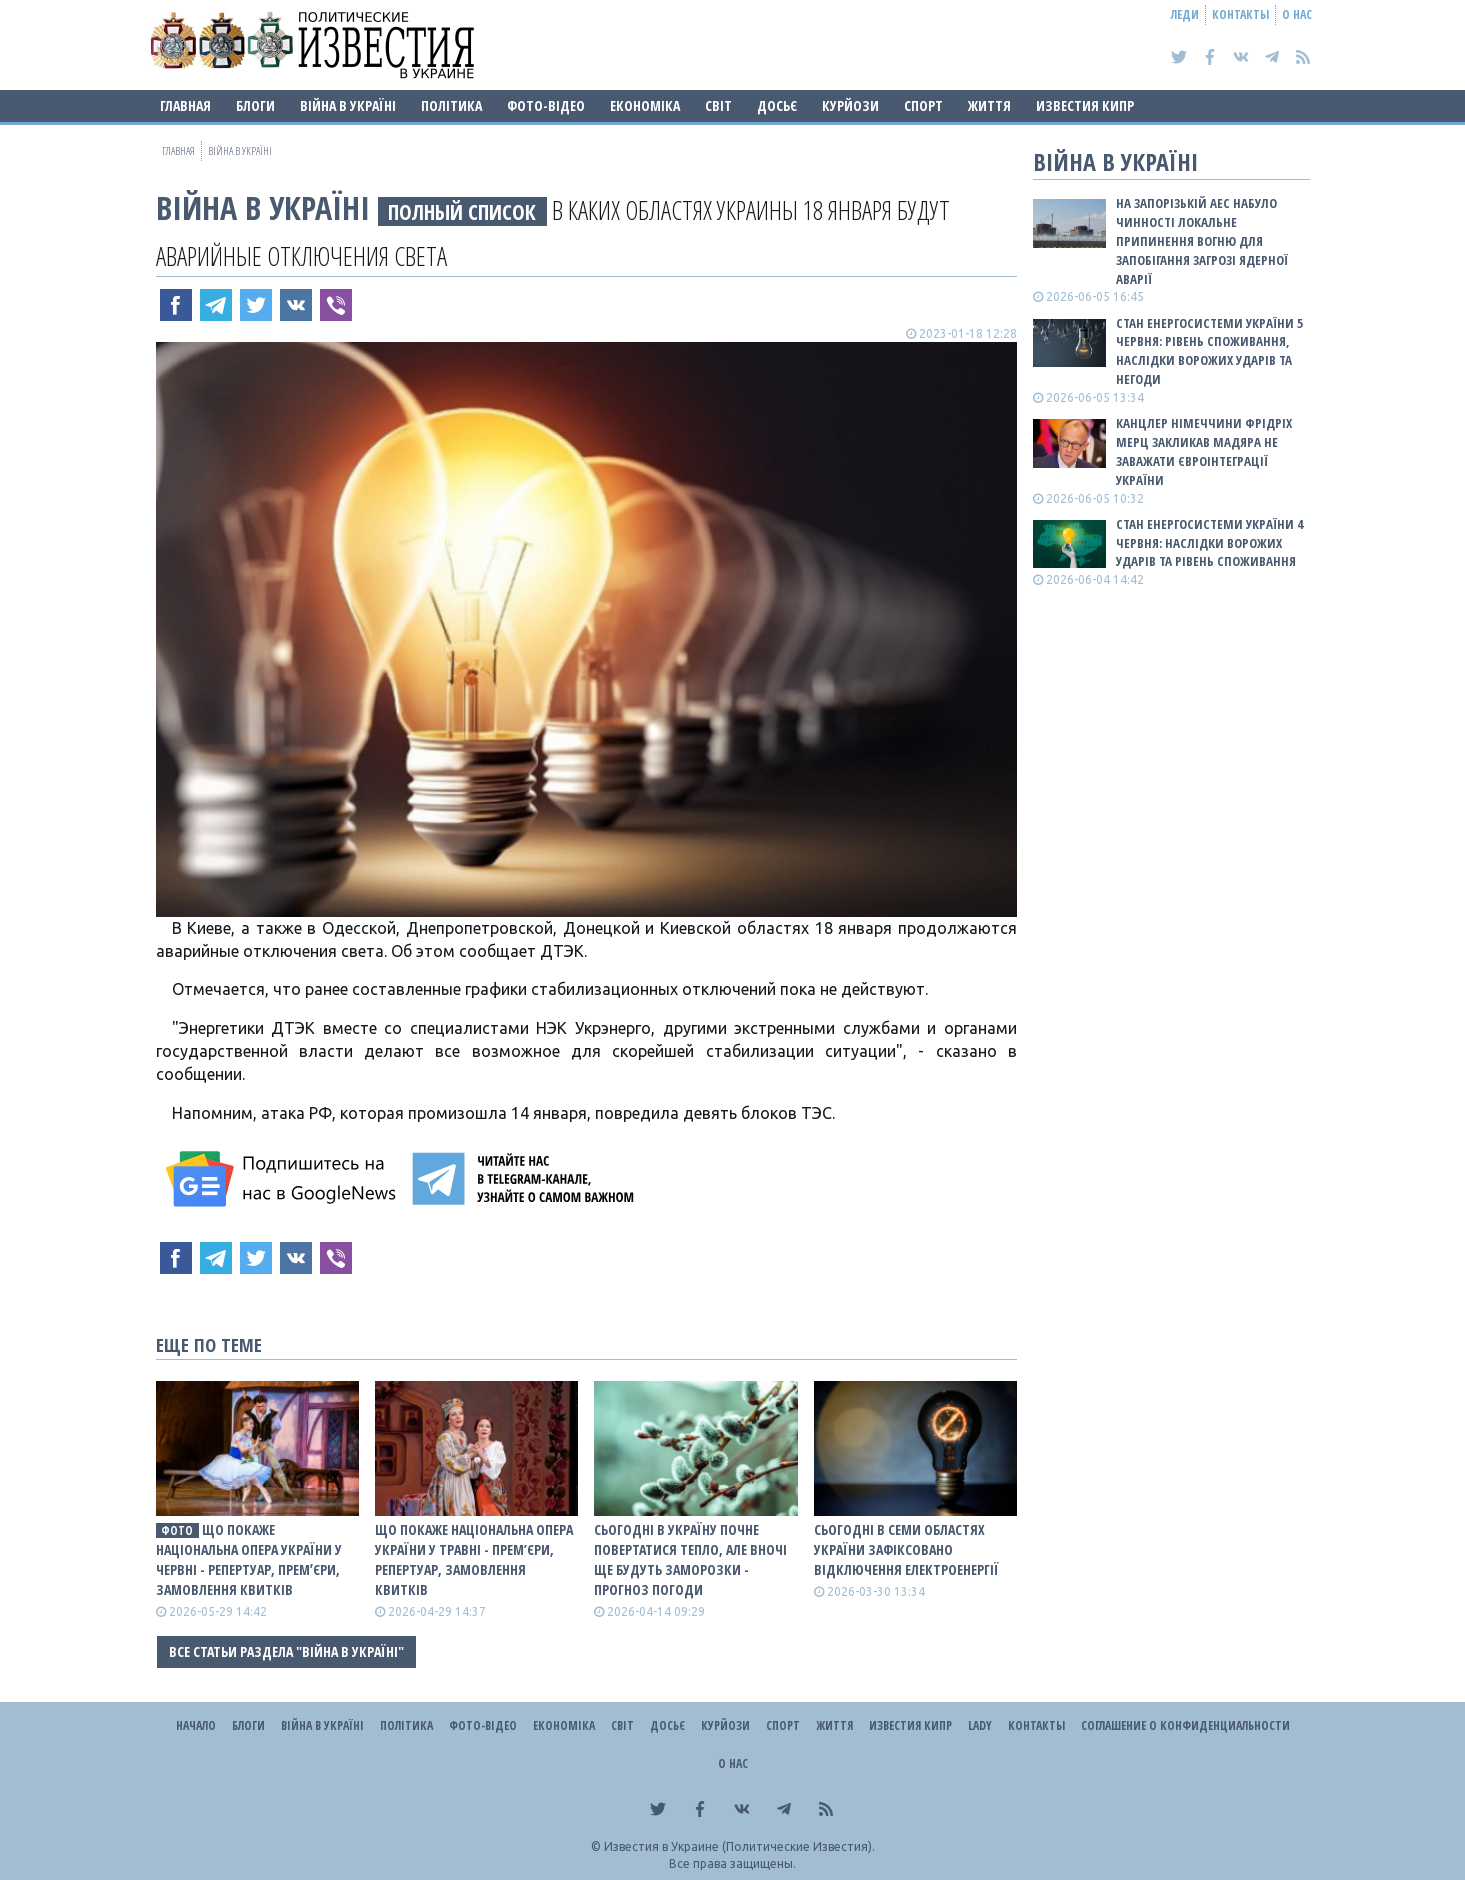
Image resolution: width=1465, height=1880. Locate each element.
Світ (718, 105)
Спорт (923, 105)
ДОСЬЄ (777, 105)
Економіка (645, 105)
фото (177, 1530)
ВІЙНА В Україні (348, 105)
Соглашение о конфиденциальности (1185, 1725)
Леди (1185, 14)
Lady (980, 1725)
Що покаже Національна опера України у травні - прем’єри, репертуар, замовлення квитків (474, 1559)
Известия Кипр (1085, 105)
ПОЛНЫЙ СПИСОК (462, 211)
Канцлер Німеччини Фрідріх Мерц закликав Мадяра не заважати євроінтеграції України (1204, 451)
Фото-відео (546, 105)
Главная (185, 105)
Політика (451, 105)
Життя (989, 105)
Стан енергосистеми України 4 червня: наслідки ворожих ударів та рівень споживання (1209, 543)
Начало (196, 1725)
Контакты (1240, 14)
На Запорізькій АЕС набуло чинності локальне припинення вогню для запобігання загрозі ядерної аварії (1202, 240)
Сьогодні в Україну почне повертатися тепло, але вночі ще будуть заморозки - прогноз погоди (690, 1559)
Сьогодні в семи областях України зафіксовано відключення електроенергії (906, 1549)
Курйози (850, 105)
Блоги (255, 105)
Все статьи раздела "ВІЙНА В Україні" (286, 1651)
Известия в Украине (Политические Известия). (739, 1846)
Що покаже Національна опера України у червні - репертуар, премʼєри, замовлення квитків (249, 1559)
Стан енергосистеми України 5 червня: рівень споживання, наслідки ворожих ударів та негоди (1209, 351)
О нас (1297, 14)
